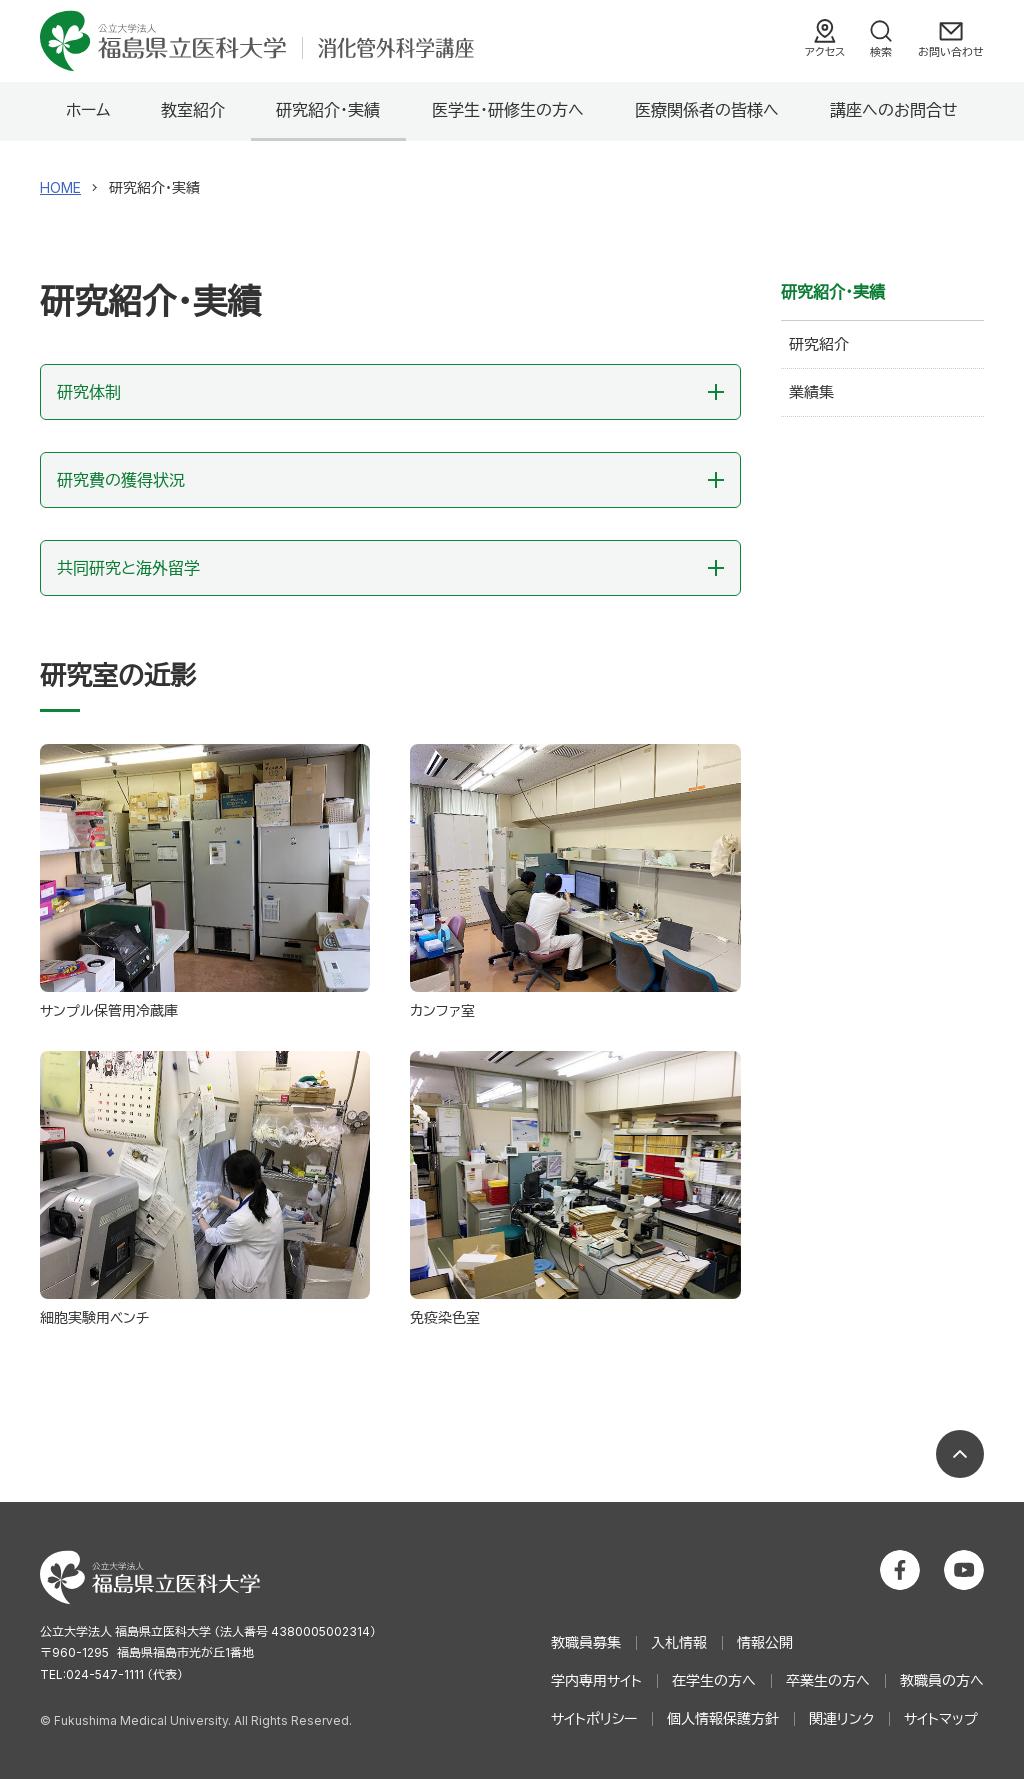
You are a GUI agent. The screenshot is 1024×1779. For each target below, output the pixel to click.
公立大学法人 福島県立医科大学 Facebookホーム (900, 1570)
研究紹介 (819, 344)
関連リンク (841, 1718)
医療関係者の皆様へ (707, 110)
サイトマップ (941, 1718)
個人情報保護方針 (723, 1718)
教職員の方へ (942, 1680)
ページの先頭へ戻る (960, 1454)
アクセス (825, 52)
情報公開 (765, 1642)
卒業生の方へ (828, 1680)
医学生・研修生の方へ (508, 110)
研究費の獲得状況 (121, 480)
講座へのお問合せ (894, 110)
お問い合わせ (951, 52)
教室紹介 (193, 110)
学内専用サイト (596, 1680)
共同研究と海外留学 (128, 568)
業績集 (811, 392)
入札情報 (679, 1642)
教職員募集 (586, 1642)
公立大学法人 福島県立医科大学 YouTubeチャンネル (964, 1570)
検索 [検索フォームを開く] (881, 52)
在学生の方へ (714, 1680)
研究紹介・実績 (328, 110)
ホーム (88, 110)
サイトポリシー (594, 1718)
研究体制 (89, 392)
